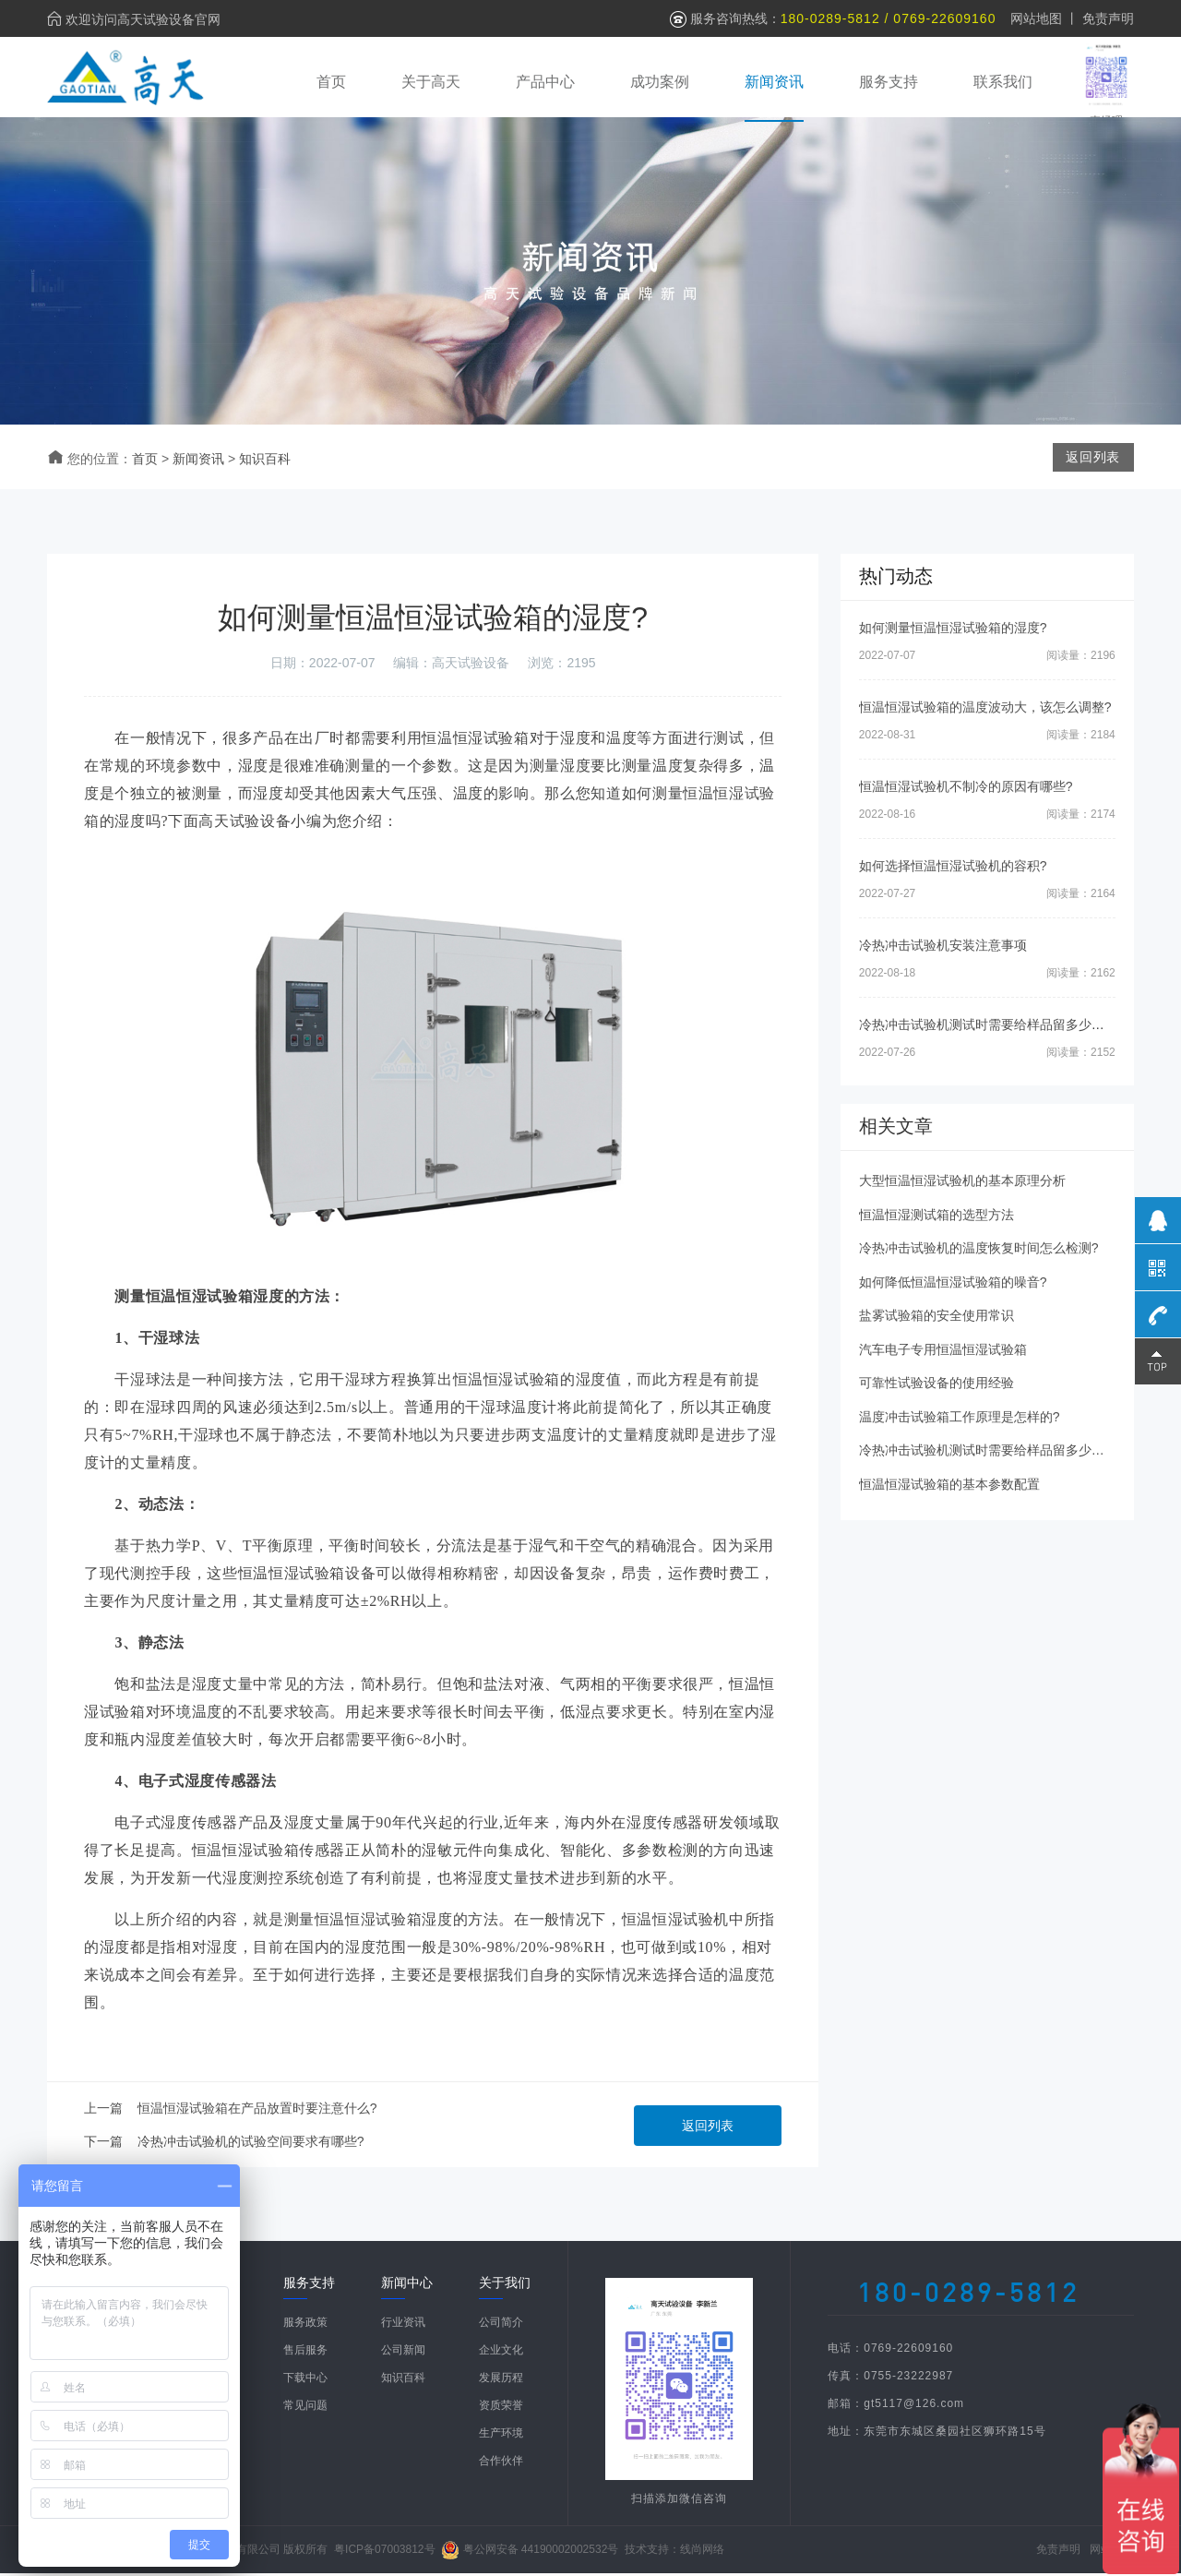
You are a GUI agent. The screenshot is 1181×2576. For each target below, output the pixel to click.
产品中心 (545, 81)
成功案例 (659, 81)
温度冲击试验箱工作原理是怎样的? (959, 1419)
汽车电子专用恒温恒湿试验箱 (943, 1352)
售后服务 (305, 2352)
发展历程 (501, 2380)
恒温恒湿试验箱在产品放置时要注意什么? (257, 2110)
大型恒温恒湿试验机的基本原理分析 (962, 1183)
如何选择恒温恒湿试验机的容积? (953, 868)
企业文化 (501, 2352)
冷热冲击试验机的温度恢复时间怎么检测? (979, 1250)
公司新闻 (403, 2352)
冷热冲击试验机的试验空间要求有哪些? (250, 2144)
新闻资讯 (774, 81)
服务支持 (888, 81)
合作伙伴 (501, 2463)
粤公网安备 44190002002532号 (541, 2552)
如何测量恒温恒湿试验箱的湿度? (953, 630)
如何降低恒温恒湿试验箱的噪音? (953, 1284)
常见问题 (305, 2408)
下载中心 (305, 2380)
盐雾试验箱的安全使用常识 (936, 1318)
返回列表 (708, 2128)
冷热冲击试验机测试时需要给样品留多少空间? (992, 1027)
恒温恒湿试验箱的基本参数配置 (949, 1487)
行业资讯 (403, 2324)
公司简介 (501, 2324)
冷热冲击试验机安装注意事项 (943, 948)
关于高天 (430, 81)
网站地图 (1036, 18)
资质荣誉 (501, 2408)
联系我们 (1002, 81)
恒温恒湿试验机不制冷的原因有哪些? (966, 789)
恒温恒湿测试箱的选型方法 (936, 1217)
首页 (331, 81)
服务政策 (305, 2324)
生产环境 (501, 2435)
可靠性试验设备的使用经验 (936, 1385)
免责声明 (1108, 18)
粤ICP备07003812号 (384, 2552)
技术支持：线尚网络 (674, 2552)
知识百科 (265, 461)
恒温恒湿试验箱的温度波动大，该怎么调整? (985, 709)
